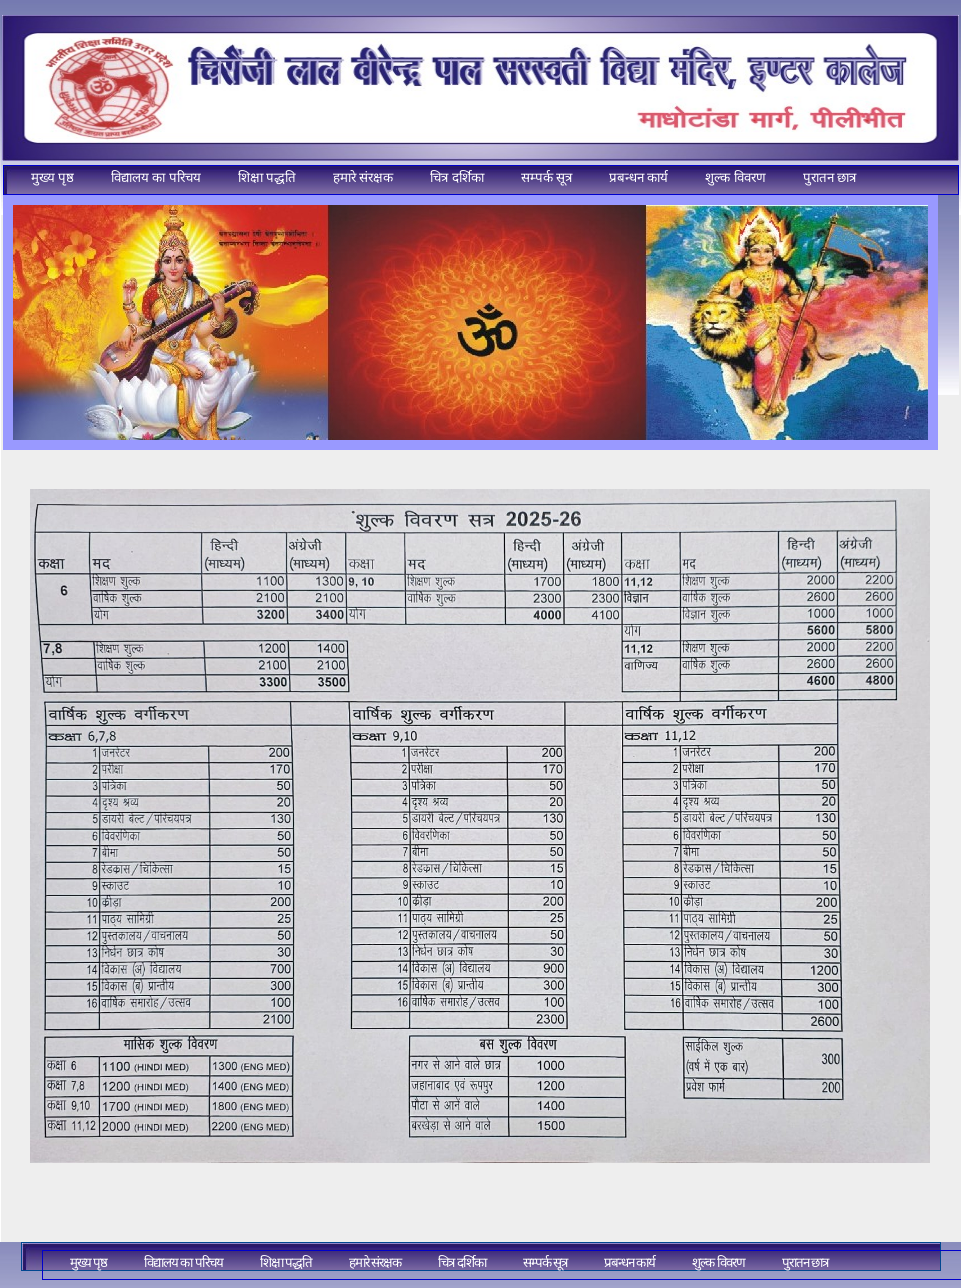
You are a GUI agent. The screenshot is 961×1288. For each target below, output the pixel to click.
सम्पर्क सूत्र (546, 177)
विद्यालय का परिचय (156, 177)
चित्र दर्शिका (456, 177)
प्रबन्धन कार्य (638, 177)
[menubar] (435, 184)
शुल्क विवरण (735, 177)
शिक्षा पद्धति (267, 177)
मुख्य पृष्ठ (52, 177)
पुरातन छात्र (829, 177)
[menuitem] (52, 178)
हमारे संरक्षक (363, 177)
